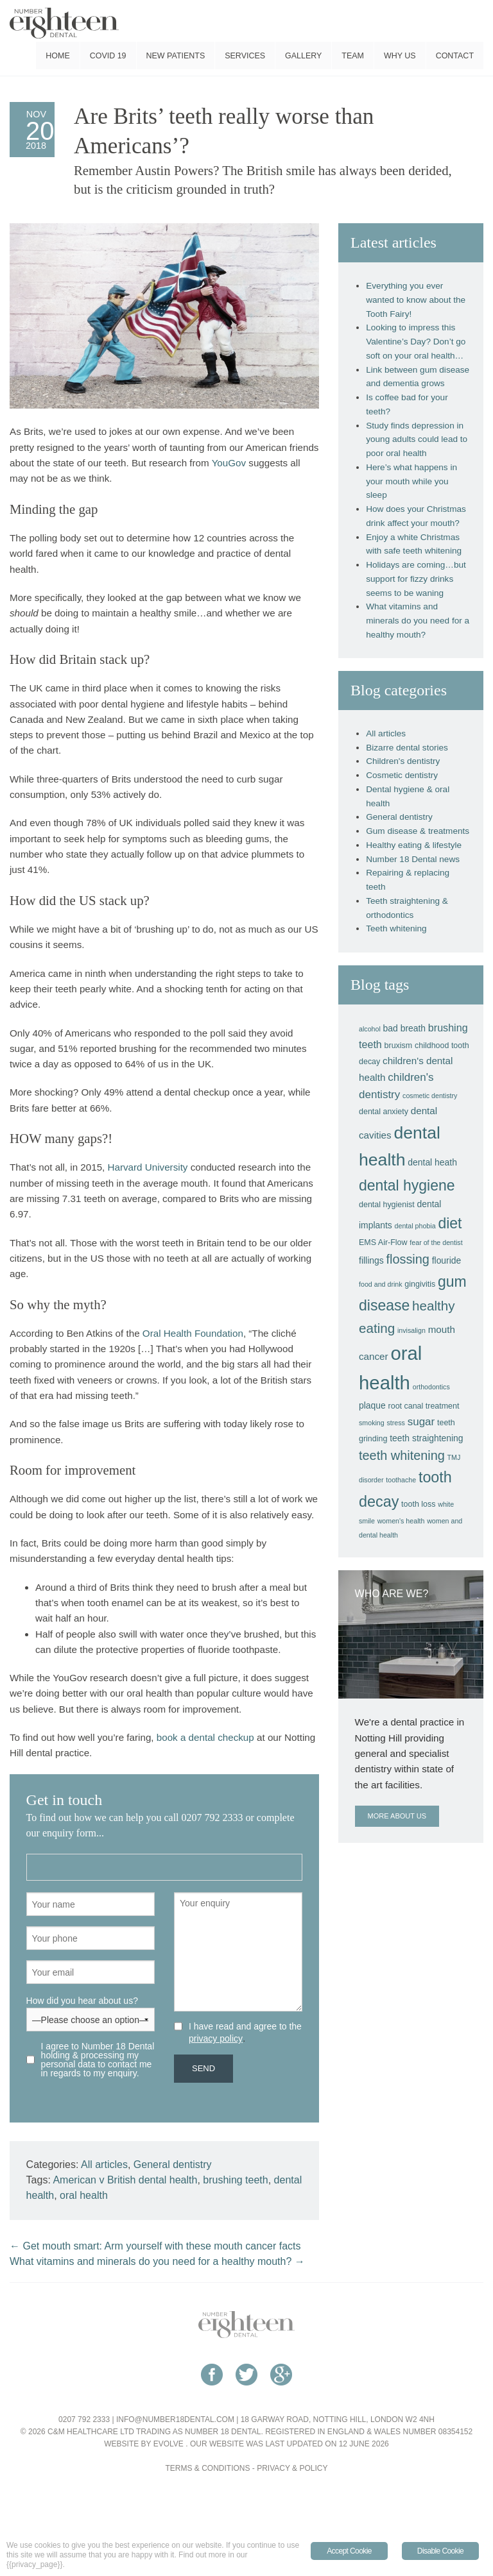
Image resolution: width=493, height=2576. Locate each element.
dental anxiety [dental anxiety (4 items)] (383, 1111)
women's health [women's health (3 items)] (401, 1521)
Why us (400, 55)
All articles (104, 2164)
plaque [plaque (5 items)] (372, 1405)
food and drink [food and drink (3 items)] (380, 1284)
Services (245, 55)
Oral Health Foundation (193, 1333)
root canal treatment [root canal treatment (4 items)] (424, 1406)
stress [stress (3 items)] (395, 1423)
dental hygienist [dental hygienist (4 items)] (387, 1204)
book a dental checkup (205, 1737)
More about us (397, 1816)
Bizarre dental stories (407, 747)
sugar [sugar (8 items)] (421, 1422)
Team (353, 55)
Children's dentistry (403, 761)
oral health (84, 2195)
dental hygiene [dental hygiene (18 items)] (407, 1185)
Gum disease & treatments (417, 831)
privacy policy (216, 2038)
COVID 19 (108, 55)
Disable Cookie (440, 2550)
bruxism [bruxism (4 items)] (399, 1045)
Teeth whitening (396, 928)
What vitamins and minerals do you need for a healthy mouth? (157, 2261)
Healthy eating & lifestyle (414, 845)
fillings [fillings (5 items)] (371, 1260)
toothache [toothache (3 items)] (401, 1480)
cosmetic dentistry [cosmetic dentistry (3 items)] (429, 1095)
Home (57, 55)
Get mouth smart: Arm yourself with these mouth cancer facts (155, 2246)
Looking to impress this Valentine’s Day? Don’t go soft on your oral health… (415, 341)
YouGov (229, 462)
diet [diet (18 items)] (450, 1223)
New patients (175, 55)
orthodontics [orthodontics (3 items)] (431, 1387)
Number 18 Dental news (413, 859)
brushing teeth (235, 2179)
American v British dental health (125, 2179)
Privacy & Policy (292, 2468)
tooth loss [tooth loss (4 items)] (418, 1504)
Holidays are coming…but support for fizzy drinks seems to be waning (416, 579)
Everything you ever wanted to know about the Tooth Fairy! (415, 300)
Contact (455, 55)
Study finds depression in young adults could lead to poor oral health (416, 440)
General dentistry (173, 2164)
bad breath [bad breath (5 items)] (404, 1028)
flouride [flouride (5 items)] (447, 1260)
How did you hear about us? (90, 2010)
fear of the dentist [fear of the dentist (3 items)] (436, 1242)
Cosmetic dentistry (402, 775)
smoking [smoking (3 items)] (372, 1423)
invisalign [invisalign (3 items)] (411, 1330)
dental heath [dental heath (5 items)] (432, 1162)
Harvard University (148, 1167)
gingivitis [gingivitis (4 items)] (419, 1284)
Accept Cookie (349, 2550)
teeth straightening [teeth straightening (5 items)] (426, 1438)
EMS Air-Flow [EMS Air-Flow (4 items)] (383, 1242)
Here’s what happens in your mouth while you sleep (411, 481)
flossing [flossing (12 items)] (407, 1259)
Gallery (303, 55)
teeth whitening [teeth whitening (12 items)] (402, 1455)
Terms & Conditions (208, 2468)
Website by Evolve (144, 2443)
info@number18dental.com (175, 2419)
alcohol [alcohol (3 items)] (370, 1029)
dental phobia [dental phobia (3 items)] (415, 1226)
